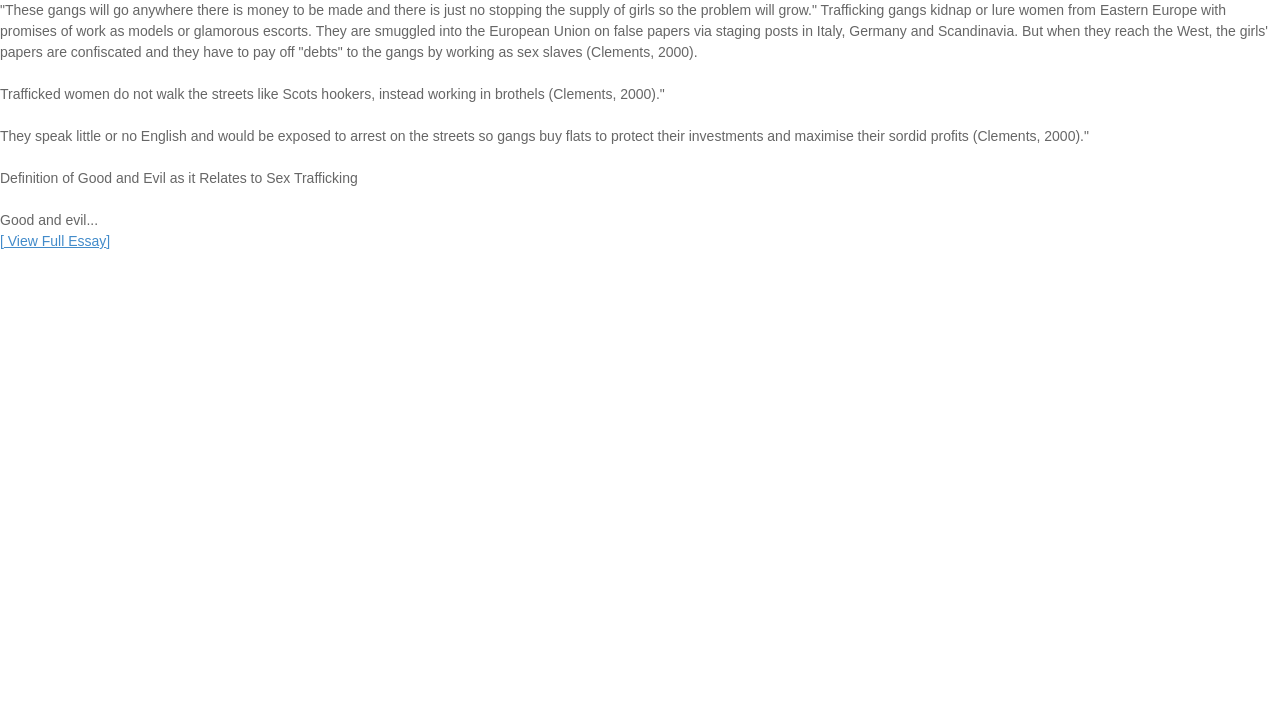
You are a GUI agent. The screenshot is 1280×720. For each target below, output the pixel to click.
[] (55, 241)
